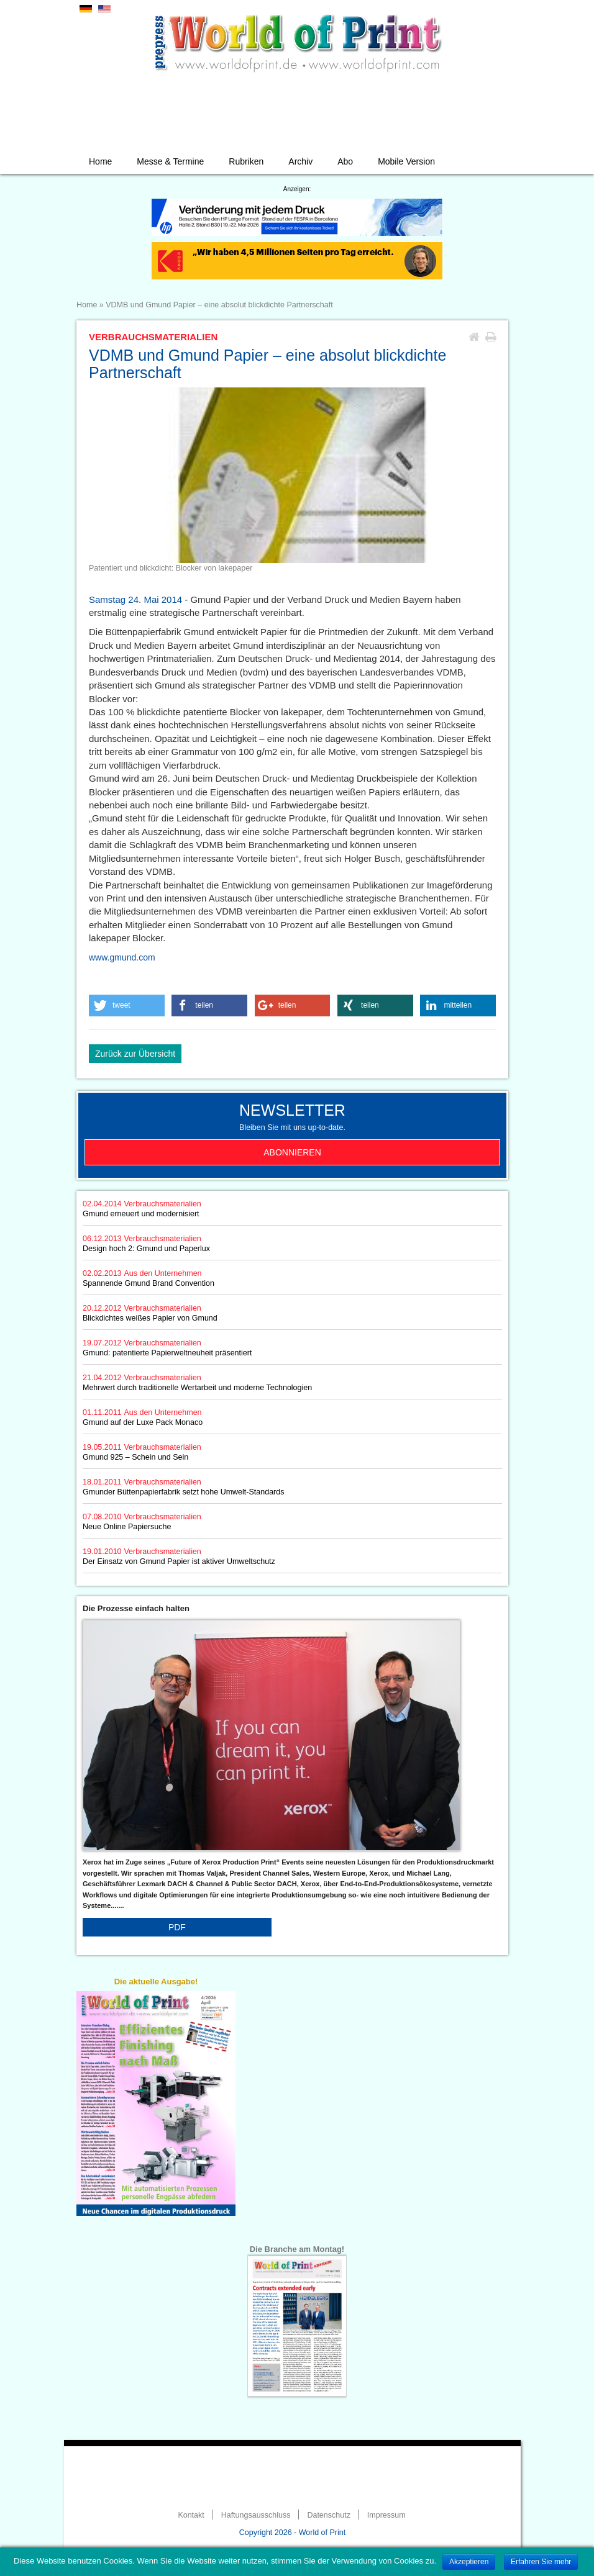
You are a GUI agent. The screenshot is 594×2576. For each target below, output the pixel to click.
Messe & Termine (170, 161)
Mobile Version (406, 161)
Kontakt (191, 2515)
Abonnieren (292, 1152)
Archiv (300, 161)
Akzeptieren (468, 2561)
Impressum (386, 2515)
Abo (345, 161)
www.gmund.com (122, 957)
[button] (127, 1005)
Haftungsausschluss (256, 2515)
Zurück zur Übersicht (135, 1054)
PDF (177, 1927)
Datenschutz (328, 2515)
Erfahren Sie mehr (541, 2561)
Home (100, 161)
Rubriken (246, 161)
